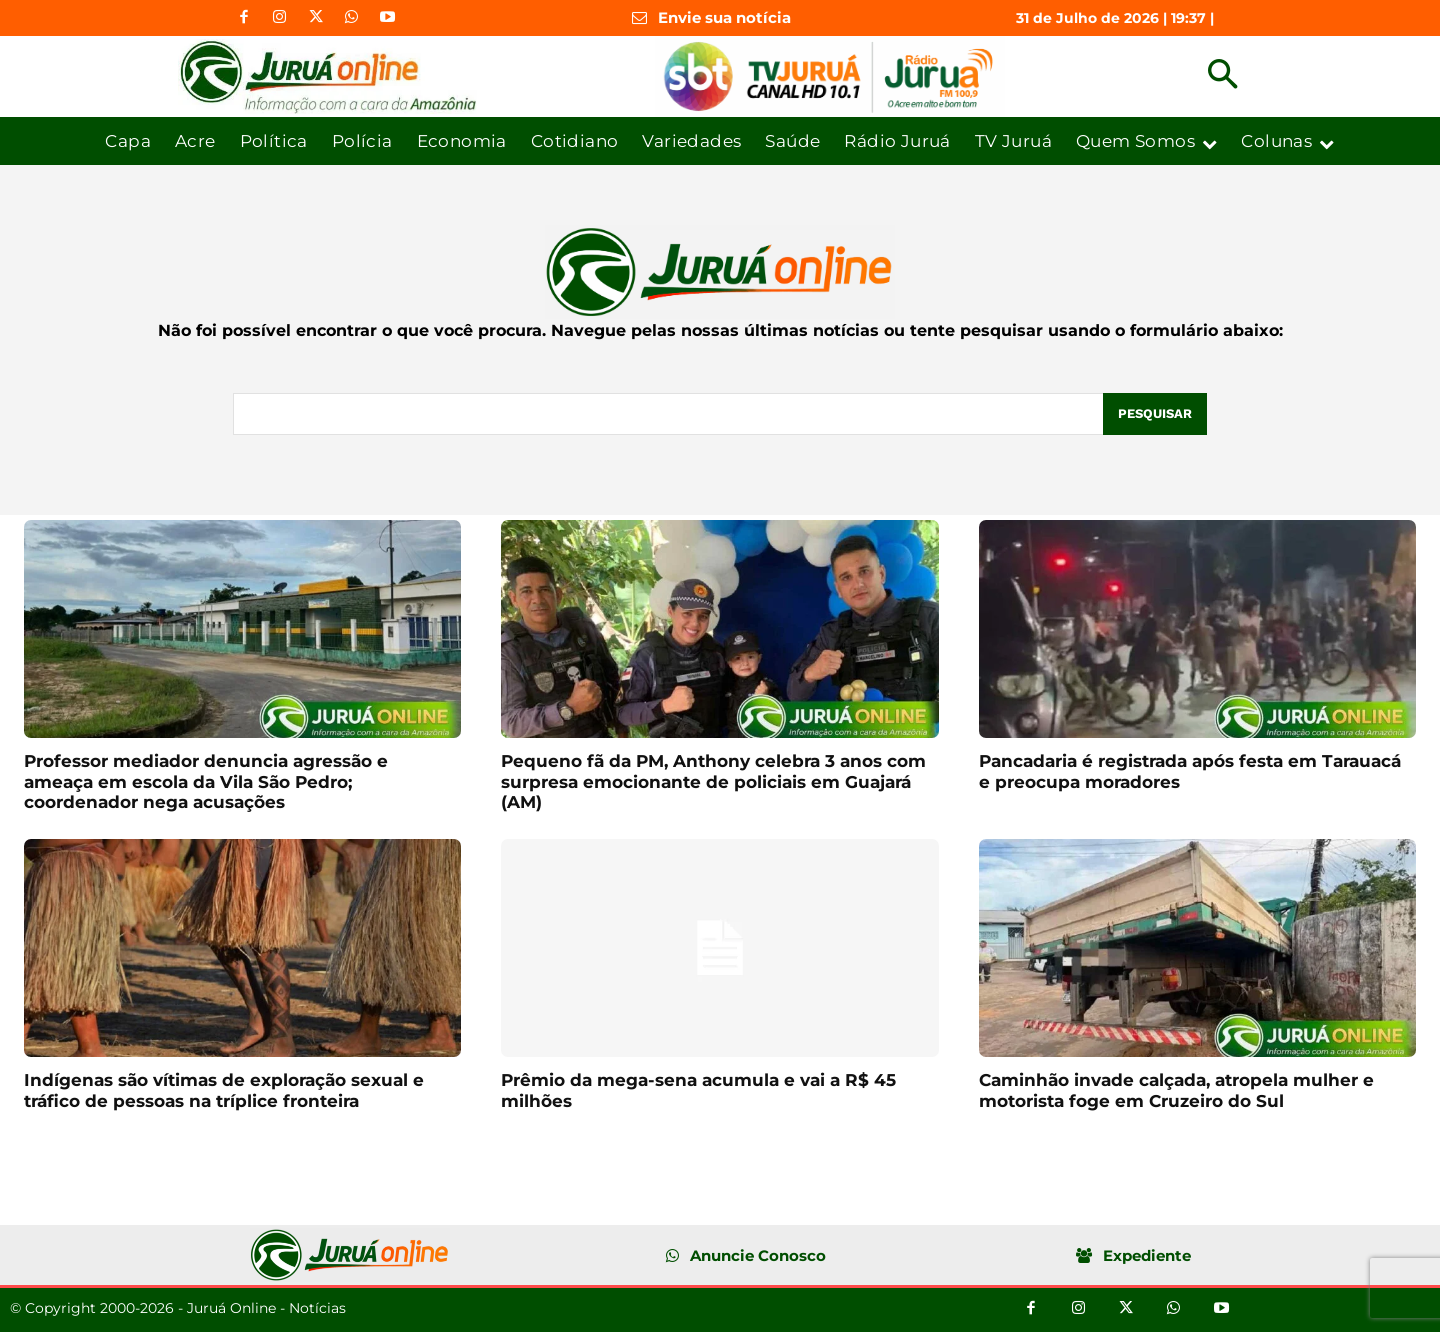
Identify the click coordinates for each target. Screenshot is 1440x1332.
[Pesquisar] (1155, 414)
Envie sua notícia (724, 17)
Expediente (1147, 1255)
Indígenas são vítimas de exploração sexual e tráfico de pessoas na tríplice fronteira (224, 1090)
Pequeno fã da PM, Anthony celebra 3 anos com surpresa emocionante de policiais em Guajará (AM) (713, 781)
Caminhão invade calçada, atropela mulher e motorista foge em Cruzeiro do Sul (1176, 1090)
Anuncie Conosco (758, 1255)
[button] (1222, 76)
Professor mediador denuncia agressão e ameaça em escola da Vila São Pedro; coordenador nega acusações (206, 781)
